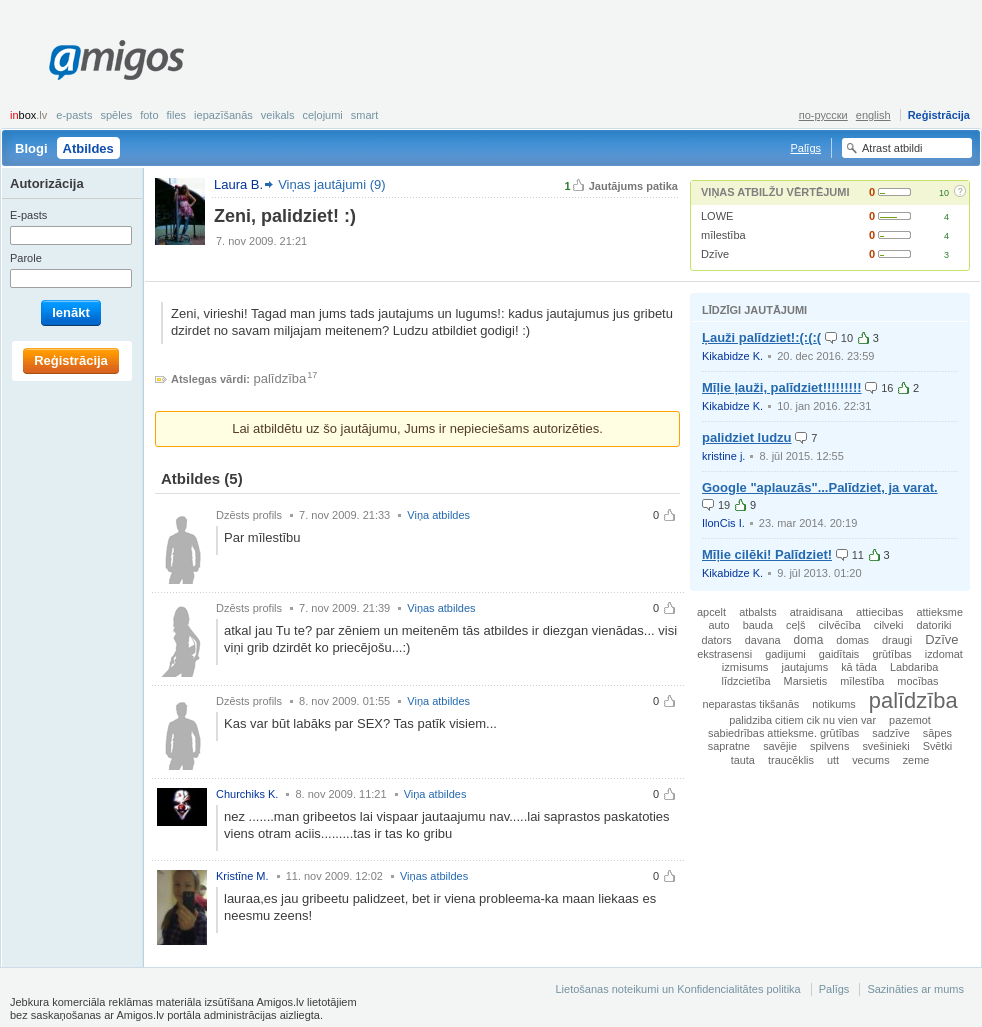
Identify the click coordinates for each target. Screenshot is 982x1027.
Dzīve (715, 254)
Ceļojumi (322, 115)
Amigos (116, 60)
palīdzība (280, 378)
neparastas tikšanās (750, 704)
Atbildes (88, 148)
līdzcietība (746, 681)
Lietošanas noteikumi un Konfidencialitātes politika (677, 989)
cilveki (889, 625)
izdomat (944, 654)
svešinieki (885, 746)
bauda (758, 625)
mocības (917, 681)
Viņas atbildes (441, 608)
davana (763, 640)
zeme (916, 760)
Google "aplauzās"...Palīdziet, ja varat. (820, 487)
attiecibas (879, 612)
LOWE (717, 216)
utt (833, 760)
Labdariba (914, 667)
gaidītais (839, 654)
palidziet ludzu (747, 437)
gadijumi (785, 654)
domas (852, 640)
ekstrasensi (724, 654)
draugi (897, 640)
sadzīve (890, 733)
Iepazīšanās (223, 115)
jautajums (805, 667)
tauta (743, 760)
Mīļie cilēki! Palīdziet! (767, 554)
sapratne (729, 746)
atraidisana (816, 612)
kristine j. (723, 456)
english (873, 115)
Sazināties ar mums (915, 989)
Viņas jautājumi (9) (331, 184)
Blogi (31, 148)
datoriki (933, 625)
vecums (870, 760)
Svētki (938, 746)
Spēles (116, 115)
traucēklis (791, 760)
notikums (834, 704)
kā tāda (859, 667)
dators (717, 640)
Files (177, 115)
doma (809, 640)
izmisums (745, 667)
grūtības (891, 654)
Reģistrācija (939, 115)
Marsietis (806, 681)
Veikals (278, 115)
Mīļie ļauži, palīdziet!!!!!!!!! (782, 387)
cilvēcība (839, 625)
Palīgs (805, 148)
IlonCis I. (723, 523)
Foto (149, 115)
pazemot (910, 720)
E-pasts (74, 115)
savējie (780, 746)
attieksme (939, 612)
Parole (26, 258)
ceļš (795, 625)
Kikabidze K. (732, 356)
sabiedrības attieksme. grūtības (783, 733)
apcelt (711, 612)
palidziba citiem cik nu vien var (802, 720)
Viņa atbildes (438, 515)
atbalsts (757, 612)
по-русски (823, 115)
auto (718, 625)
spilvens (829, 746)
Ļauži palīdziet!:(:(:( (761, 337)
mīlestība (723, 235)
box (28, 115)
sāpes (937, 733)
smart (365, 115)
